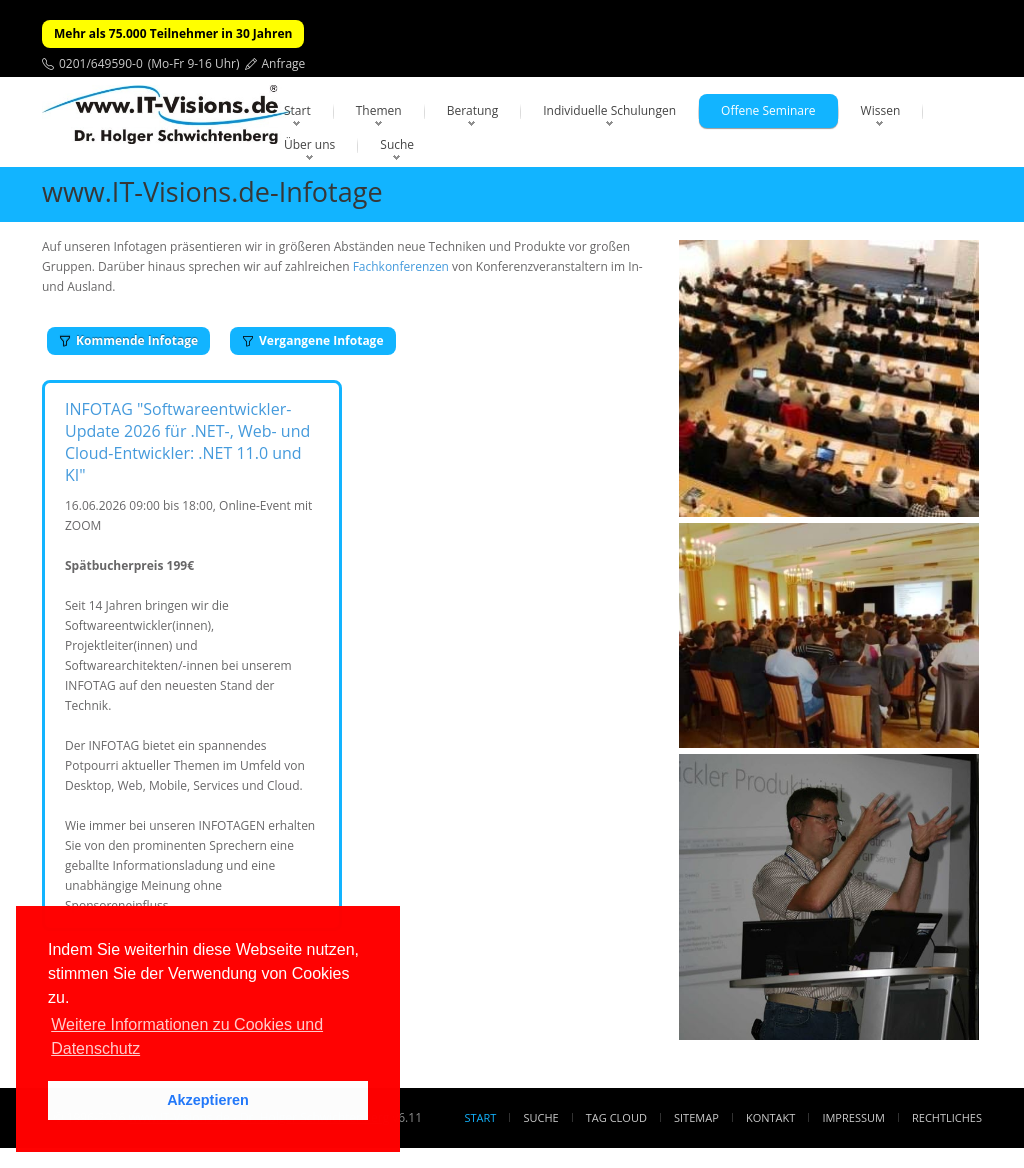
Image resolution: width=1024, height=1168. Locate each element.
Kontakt (770, 1117)
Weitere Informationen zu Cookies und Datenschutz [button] (187, 1036)
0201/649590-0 (101, 63)
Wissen (881, 110)
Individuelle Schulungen (609, 110)
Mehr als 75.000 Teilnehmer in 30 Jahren (173, 33)
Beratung (473, 110)
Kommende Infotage (128, 340)
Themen (379, 110)
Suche (397, 144)
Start (297, 110)
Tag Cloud (616, 1117)
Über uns (309, 144)
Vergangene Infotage (312, 340)
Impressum (853, 1117)
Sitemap (696, 1117)
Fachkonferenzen (401, 266)
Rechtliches (947, 1117)
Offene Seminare (768, 110)
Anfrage (284, 63)
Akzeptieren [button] (208, 1100)
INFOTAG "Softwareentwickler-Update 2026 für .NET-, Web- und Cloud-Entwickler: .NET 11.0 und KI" (187, 442)
